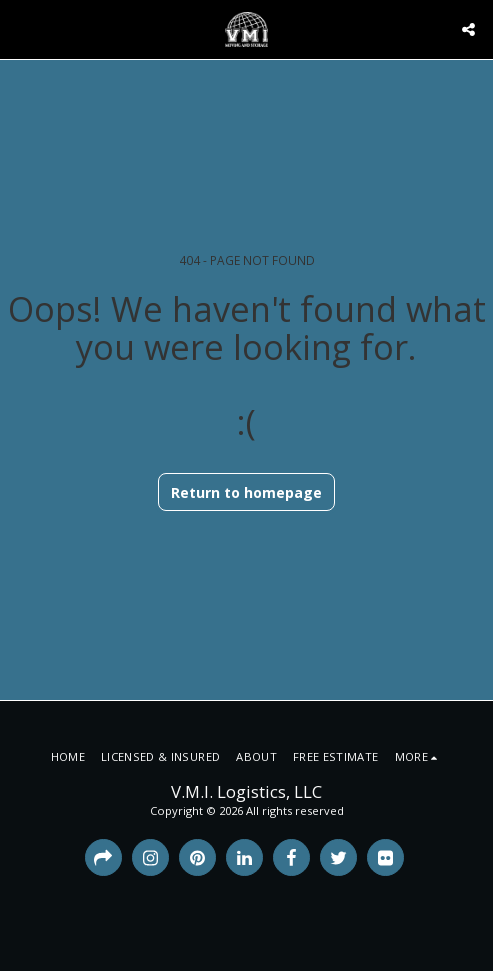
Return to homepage (246, 492)
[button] (22, 28)
